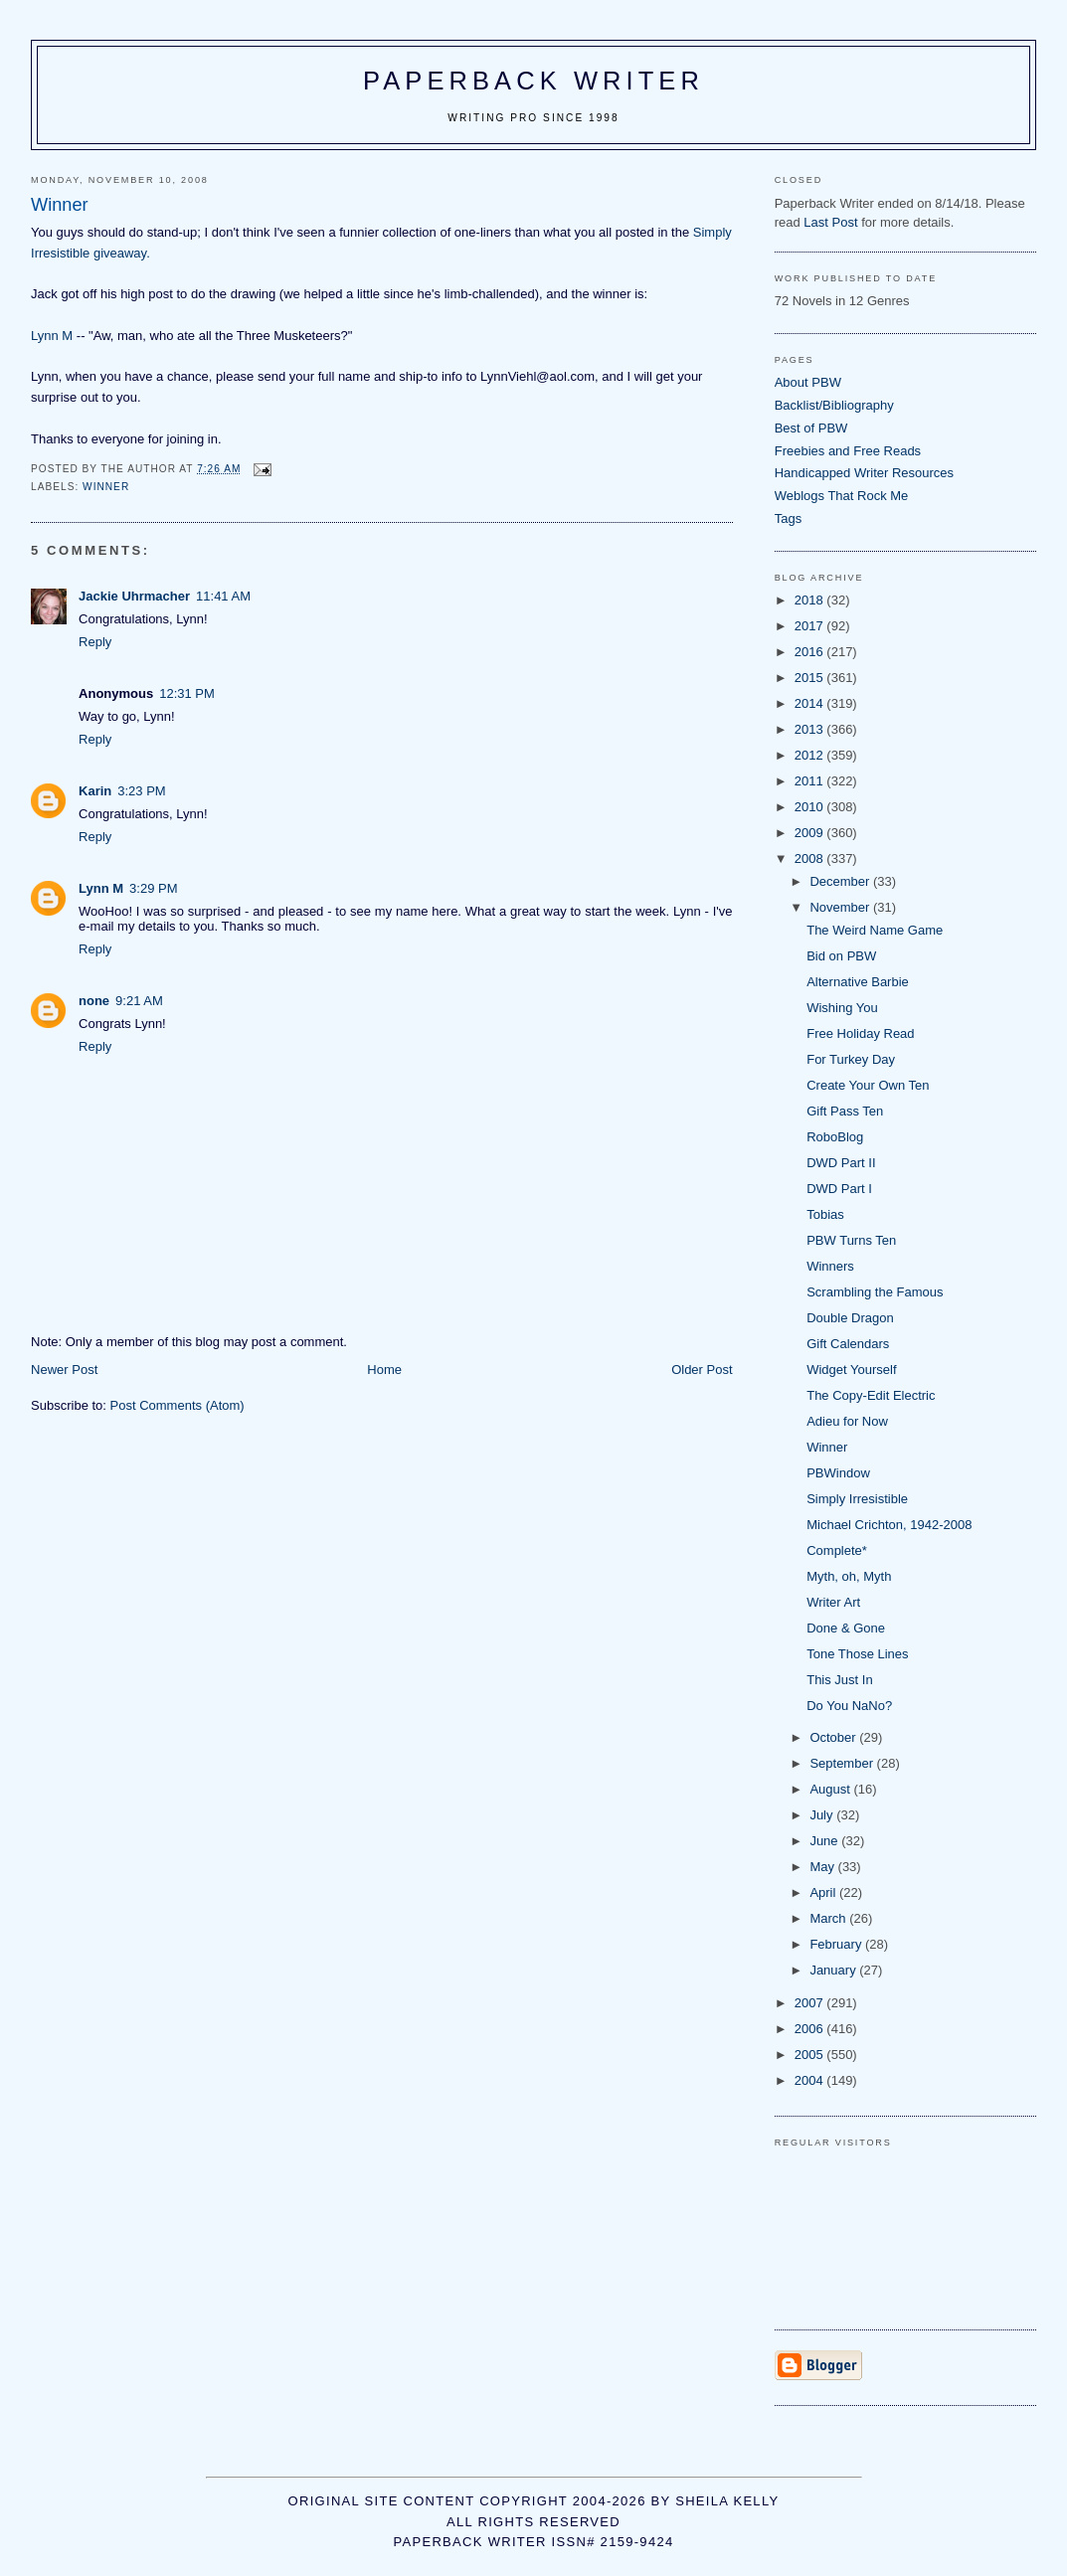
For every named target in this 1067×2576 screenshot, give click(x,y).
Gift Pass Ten (844, 1111)
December (841, 881)
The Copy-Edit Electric (870, 1395)
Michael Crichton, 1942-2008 (889, 1524)
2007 (811, 2002)
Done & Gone (845, 1628)
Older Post (701, 1369)
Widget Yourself (851, 1369)
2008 (811, 858)
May (823, 1866)
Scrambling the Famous (874, 1292)
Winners (830, 1266)
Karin (95, 790)
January (834, 1970)
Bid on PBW (841, 955)
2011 (811, 780)
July (822, 1814)
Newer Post (64, 1369)
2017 (811, 625)
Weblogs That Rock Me (842, 495)
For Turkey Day (850, 1059)
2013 (811, 729)
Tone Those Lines (857, 1653)
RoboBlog (834, 1136)
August (831, 1789)
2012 (811, 755)
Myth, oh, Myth (848, 1576)
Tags (788, 518)
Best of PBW (811, 428)
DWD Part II (840, 1162)
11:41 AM (223, 596)
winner (106, 486)
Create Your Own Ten (867, 1085)
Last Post (830, 222)
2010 (811, 806)
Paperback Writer (533, 80)
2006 (811, 2028)
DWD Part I (839, 1188)
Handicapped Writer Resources (864, 472)
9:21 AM (139, 1000)
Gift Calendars (847, 1343)
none (94, 1000)
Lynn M (52, 335)
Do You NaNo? (849, 1705)
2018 (811, 600)
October (834, 1737)
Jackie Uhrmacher (134, 596)
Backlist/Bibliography (834, 405)
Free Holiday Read (860, 1033)
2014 (811, 703)
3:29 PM (153, 888)
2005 (811, 2054)
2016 (811, 651)
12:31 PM (187, 693)
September (842, 1763)
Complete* (836, 1550)
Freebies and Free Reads (848, 450)
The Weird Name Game (874, 930)
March (829, 1918)
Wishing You (842, 1007)
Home (384, 1369)
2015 (811, 677)
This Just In (839, 1679)
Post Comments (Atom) (177, 1405)
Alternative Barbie (857, 981)
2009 (811, 832)
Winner (826, 1447)
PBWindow (838, 1472)
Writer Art (833, 1602)
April (824, 1892)
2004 (811, 2080)
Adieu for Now (847, 1421)
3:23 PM (141, 790)
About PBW (808, 382)
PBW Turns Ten (851, 1240)
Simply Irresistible (857, 1498)
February (837, 1944)
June (825, 1840)
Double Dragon (849, 1317)
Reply (95, 641)
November (841, 907)
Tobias (825, 1214)
